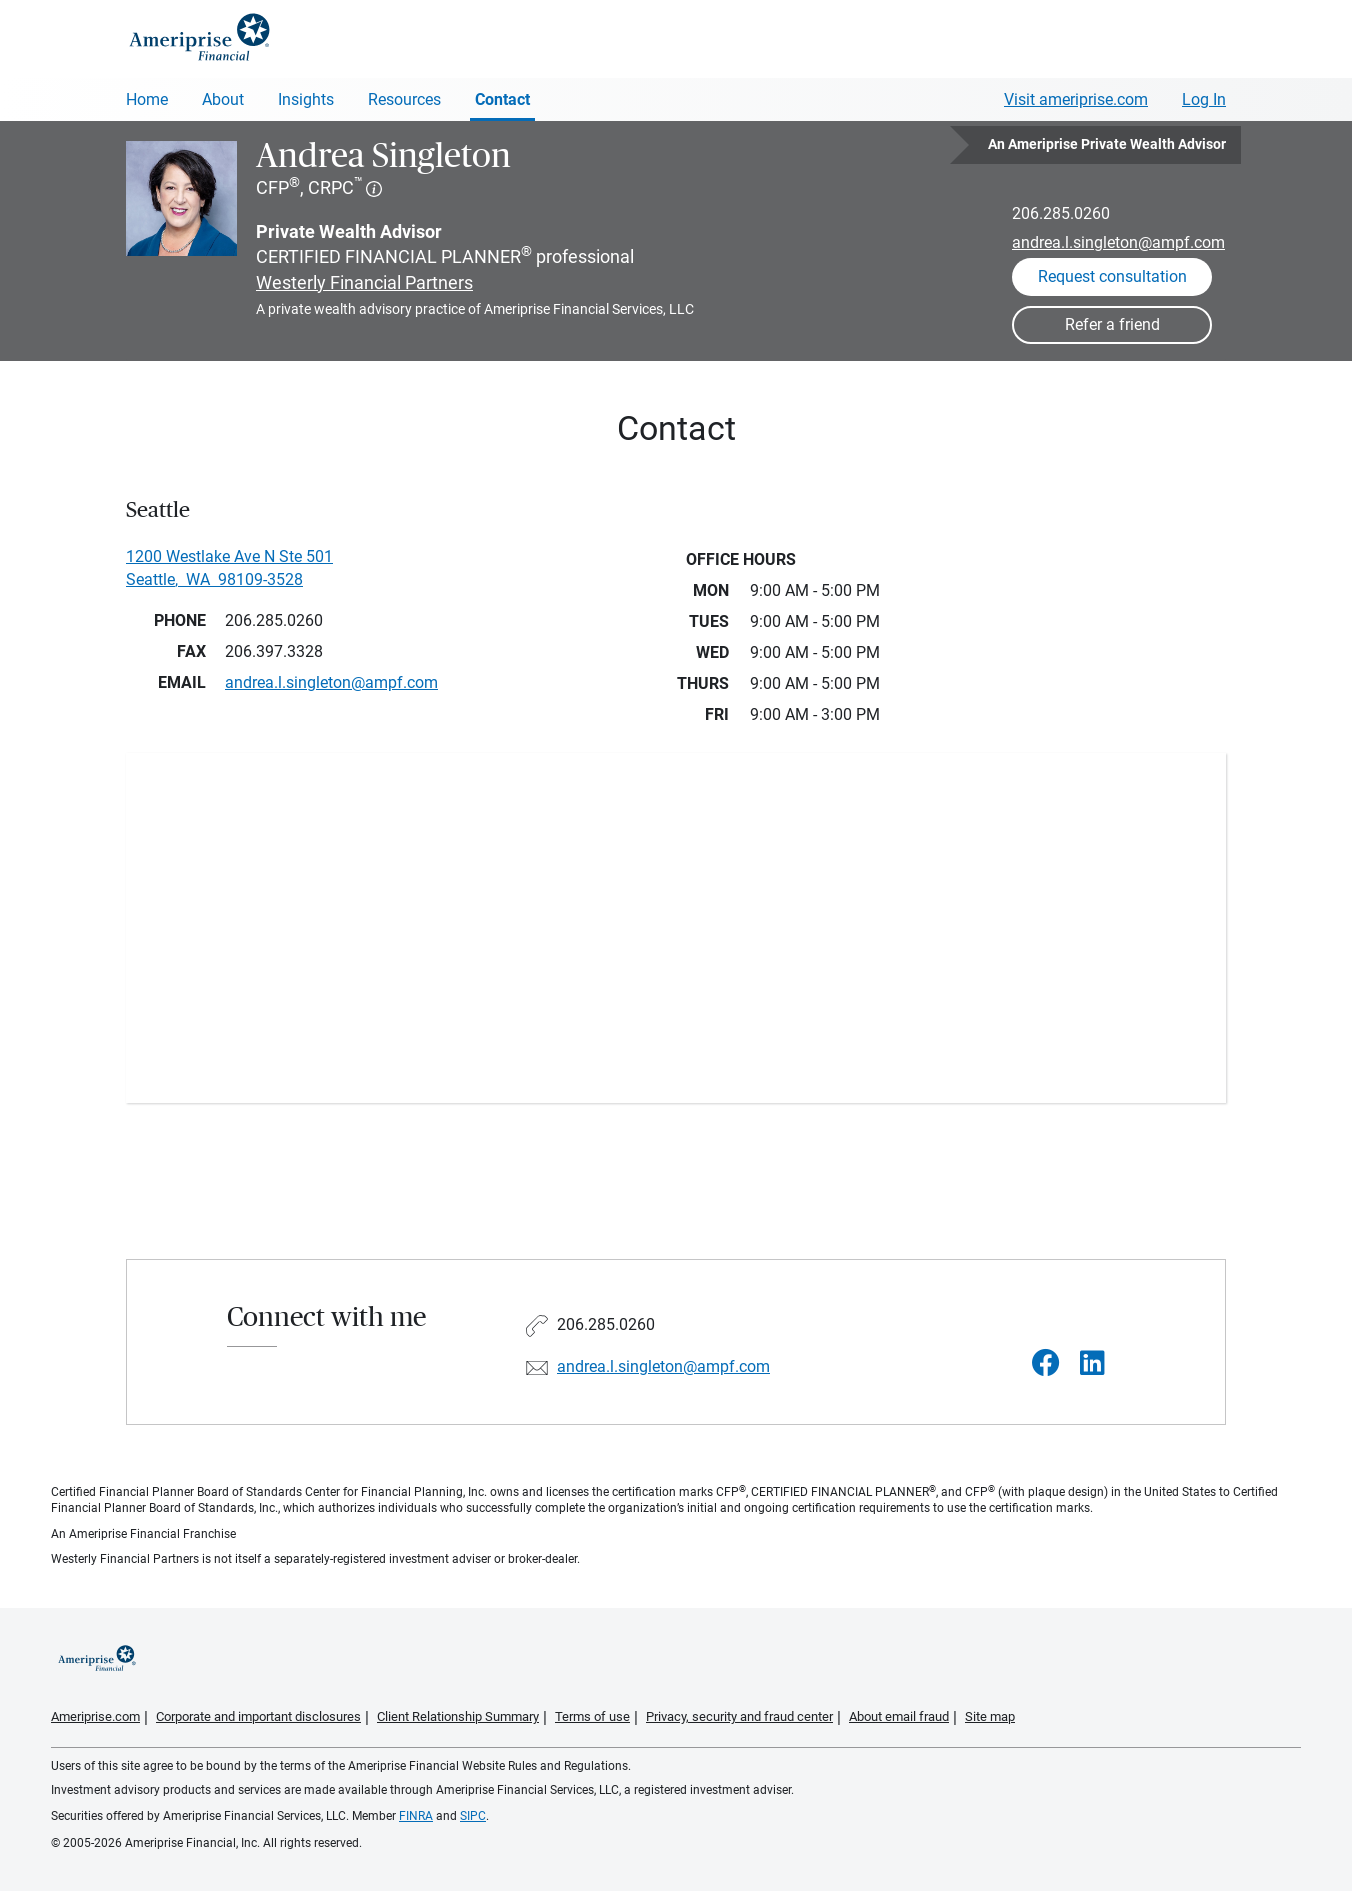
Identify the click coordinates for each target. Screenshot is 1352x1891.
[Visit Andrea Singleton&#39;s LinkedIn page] (1092, 1363)
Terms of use (592, 1716)
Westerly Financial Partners (364, 282)
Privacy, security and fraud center (739, 1716)
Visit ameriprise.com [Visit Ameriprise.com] (1076, 99)
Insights (306, 99)
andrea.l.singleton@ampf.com (1118, 242)
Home (147, 99)
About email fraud (899, 1716)
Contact (502, 99)
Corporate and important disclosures (258, 1716)
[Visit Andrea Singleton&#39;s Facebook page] (1046, 1363)
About (223, 99)
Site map (990, 1716)
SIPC (473, 1816)
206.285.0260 (1061, 213)
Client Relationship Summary (458, 1716)
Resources (404, 99)
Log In (1204, 99)
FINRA (416, 1816)
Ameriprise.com (95, 1716)
